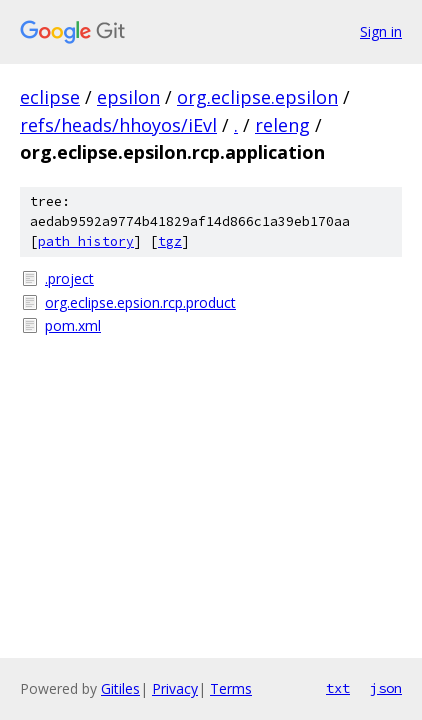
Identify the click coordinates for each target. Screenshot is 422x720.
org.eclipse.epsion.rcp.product (140, 302)
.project (69, 278)
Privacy (175, 688)
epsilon (128, 97)
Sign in (381, 31)
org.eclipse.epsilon (257, 97)
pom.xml (73, 325)
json (386, 688)
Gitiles (120, 688)
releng (282, 125)
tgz (170, 241)
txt (338, 688)
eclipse (50, 97)
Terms (231, 688)
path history (86, 241)
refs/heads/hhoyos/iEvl (118, 125)
